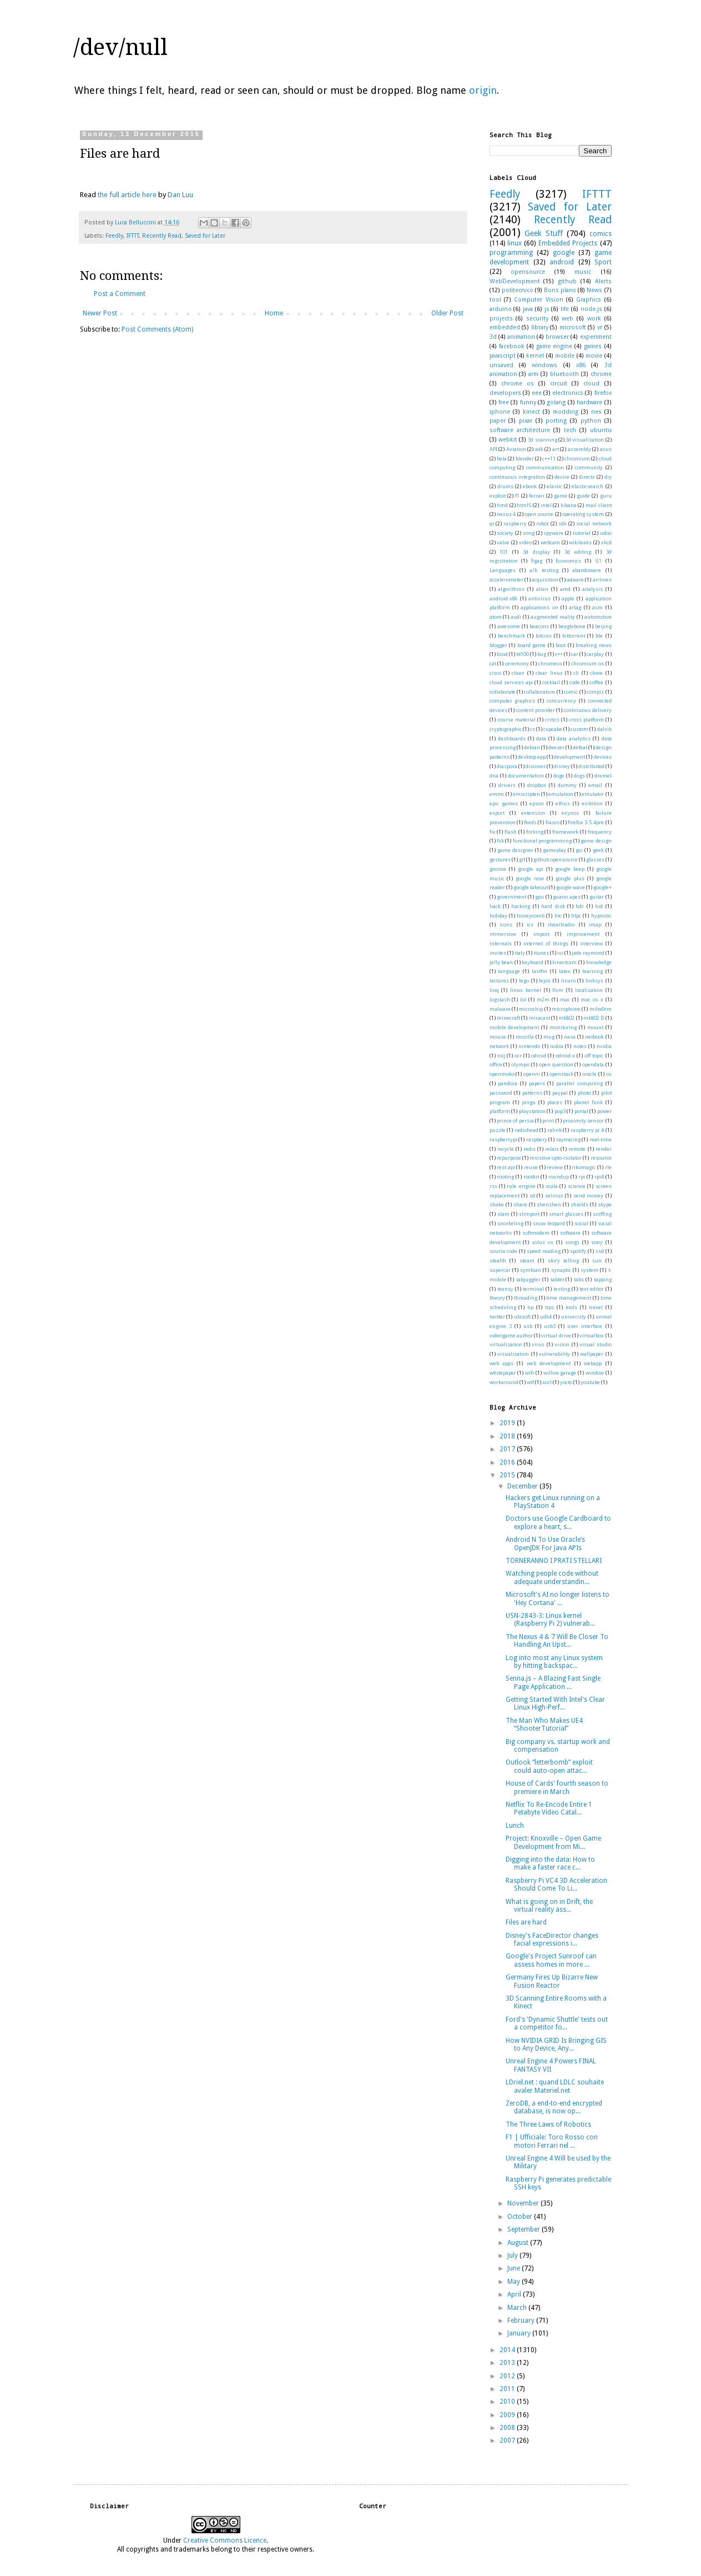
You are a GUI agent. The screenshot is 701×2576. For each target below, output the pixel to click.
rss (493, 1186)
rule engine (521, 1186)
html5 (524, 505)
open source (539, 514)
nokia (556, 1046)
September (524, 2229)
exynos (570, 813)
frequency (600, 832)
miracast (539, 1018)
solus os (542, 1242)
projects (501, 318)
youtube (590, 1382)
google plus (570, 878)
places (554, 1102)
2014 (508, 2350)
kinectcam (564, 962)
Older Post (447, 313)
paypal (560, 1093)
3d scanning (542, 440)
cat (493, 663)
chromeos (550, 663)
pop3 (560, 1111)
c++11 (549, 458)
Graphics (588, 299)
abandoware (586, 570)
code (574, 682)
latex (565, 971)
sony (597, 1242)
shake (497, 1204)
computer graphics (513, 701)
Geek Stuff (544, 233)
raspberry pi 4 (587, 1130)
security (537, 318)
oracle (589, 1074)
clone (596, 673)
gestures (500, 859)
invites (498, 953)
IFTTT (133, 235)
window (595, 1373)
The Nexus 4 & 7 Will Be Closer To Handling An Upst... (557, 1640)
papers (537, 1083)
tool (495, 299)
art (555, 449)
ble (599, 636)
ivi (560, 953)
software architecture (520, 430)
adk (539, 449)
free (503, 402)
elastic (554, 486)
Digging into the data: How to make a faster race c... (550, 1863)
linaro (568, 981)
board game (531, 645)
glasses (595, 859)
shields (579, 1204)
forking (534, 832)
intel (546, 505)
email (595, 785)
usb (527, 1326)
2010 (508, 2401)
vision (561, 1344)
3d (493, 336)
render (604, 1149)
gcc (579, 850)
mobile (564, 355)
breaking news (594, 645)
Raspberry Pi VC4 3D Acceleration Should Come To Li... (556, 1884)
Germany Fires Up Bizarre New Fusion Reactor (552, 1981)
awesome (508, 626)
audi (516, 617)
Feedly (114, 235)
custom (579, 729)
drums (505, 486)
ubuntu (601, 430)
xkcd (606, 542)
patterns (532, 1093)
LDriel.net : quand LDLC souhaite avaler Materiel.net (555, 2086)
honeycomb (530, 916)
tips (549, 1307)
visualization (513, 1354)
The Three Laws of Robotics (548, 2124)
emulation (560, 794)
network (499, 1046)
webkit (507, 439)
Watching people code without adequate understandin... (552, 1577)
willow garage (560, 1373)
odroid (538, 1056)
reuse (531, 1167)
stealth (498, 1260)
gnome (498, 869)
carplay (595, 654)
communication (545, 467)
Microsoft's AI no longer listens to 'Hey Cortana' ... (557, 1598)
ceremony (517, 663)
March (517, 2308)
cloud (591, 383)
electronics (567, 393)
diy (608, 477)
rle (608, 1167)
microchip (531, 1009)
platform (500, 1111)
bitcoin (544, 636)
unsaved (501, 365)
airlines (602, 580)
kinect (531, 411)
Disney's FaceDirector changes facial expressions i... (552, 1939)
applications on (539, 607)
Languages (503, 570)
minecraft (508, 1018)
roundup (558, 1177)
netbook (594, 1037)
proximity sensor (583, 1120)
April (515, 2294)
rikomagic (584, 1167)
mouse (498, 1037)
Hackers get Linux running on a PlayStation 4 (553, 1502)
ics (530, 924)
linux (514, 243)
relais (552, 1149)
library (539, 327)
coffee (596, 682)
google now (530, 878)
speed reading (544, 1251)
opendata (593, 1064)
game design (596, 841)
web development (549, 1363)
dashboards (512, 738)
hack (495, 906)
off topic (593, 1056)
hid (599, 906)
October (520, 2217)
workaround (504, 1382)
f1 (517, 496)
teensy (505, 1289)
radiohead (526, 1130)
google (563, 253)
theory (497, 1298)
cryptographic (506, 729)
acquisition (545, 580)
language (509, 971)
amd (565, 589)
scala (552, 1186)
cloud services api (511, 682)
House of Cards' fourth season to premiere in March (557, 1787)
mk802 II (593, 1018)
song (528, 533)
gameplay (554, 850)
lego (524, 981)
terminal (533, 1289)
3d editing (577, 552)
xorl (547, 1382)
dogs (579, 776)
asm (597, 607)
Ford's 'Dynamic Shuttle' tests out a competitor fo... (557, 2023)
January (519, 2333)
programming (511, 253)
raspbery (536, 1139)
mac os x (592, 999)
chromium (577, 458)
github (567, 281)
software (570, 1233)
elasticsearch (587, 486)
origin (483, 90)
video (525, 542)
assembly (579, 449)
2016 (508, 1462)
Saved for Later (205, 235)
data (541, 738)
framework (565, 832)
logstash (500, 999)
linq (494, 990)
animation (521, 336)
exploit (498, 496)
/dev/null (120, 47)
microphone (566, 1009)
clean (518, 673)
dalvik (604, 729)
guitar (596, 897)
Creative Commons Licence (224, 2540)
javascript (503, 355)
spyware (553, 533)
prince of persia (515, 1120)
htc (558, 916)
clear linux (549, 673)
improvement (583, 934)
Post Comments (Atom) (157, 329)
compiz (595, 692)
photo (584, 1093)
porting (556, 420)
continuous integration (517, 477)
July (513, 2255)
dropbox (536, 785)
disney (562, 766)
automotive (598, 617)
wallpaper (591, 1354)
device (561, 477)
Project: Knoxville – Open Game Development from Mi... (553, 1842)
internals (501, 943)
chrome (601, 374)
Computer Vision (538, 299)
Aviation (516, 449)
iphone (500, 411)
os (609, 1074)
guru (606, 496)
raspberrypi (503, 1139)
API (493, 449)
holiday (498, 916)
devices (603, 757)
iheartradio (561, 924)
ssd (600, 1251)
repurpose (509, 1158)
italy (520, 953)
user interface (584, 1326)
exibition (592, 803)
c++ (559, 654)
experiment (596, 336)
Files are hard (526, 1922)
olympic (520, 1064)
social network (593, 523)
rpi (581, 1177)
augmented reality (553, 617)
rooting (505, 1177)
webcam (550, 542)
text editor (591, 1289)
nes (596, 411)
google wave (570, 887)
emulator (593, 794)
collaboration (539, 692)
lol (523, 999)
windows (544, 365)
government (511, 897)
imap (595, 924)
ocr (518, 1056)
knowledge (599, 962)
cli (576, 673)
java (528, 309)
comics (600, 234)
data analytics (574, 738)
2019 (508, 1423)
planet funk (588, 1102)
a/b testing (543, 570)
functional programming (542, 841)
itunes (541, 953)
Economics (568, 561)
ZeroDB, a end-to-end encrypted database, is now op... (554, 2107)
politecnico (517, 290)
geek (598, 850)
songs (572, 1242)
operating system (583, 514)
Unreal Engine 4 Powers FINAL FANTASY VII (551, 2065)
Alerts (603, 281)
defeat (580, 747)
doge (558, 776)
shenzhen (549, 1204)
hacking (520, 906)
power (604, 1111)
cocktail (551, 682)
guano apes (567, 897)
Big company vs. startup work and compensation (558, 1745)
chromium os (587, 663)
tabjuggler (528, 1279)
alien (542, 589)
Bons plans (560, 290)
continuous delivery (587, 710)
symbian (530, 1270)
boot (561, 645)
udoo (606, 533)
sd (532, 1195)
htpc (576, 916)
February (521, 2320)
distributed (591, 766)
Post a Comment (119, 294)
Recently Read (161, 235)
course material (516, 719)
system (589, 1270)
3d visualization (585, 440)
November (524, 2203)
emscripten (526, 794)
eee (537, 393)
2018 (508, 1436)
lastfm (539, 971)
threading (525, 1298)
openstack (561, 1074)
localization (589, 990)
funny (528, 402)
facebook (512, 346)
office (496, 1064)
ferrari (536, 496)
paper (498, 420)
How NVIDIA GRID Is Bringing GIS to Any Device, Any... (556, 2044)
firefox (603, 393)
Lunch (515, 1826)
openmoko (502, 1074)
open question (556, 1064)
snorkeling (510, 1223)
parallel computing (579, 1083)
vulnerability (554, 1354)
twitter (497, 1317)
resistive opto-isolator (555, 1158)
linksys (594, 981)
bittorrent (573, 636)
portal (581, 1111)
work (594, 318)
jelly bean (501, 962)
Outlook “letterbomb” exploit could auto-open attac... (549, 1766)
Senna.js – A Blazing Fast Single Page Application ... (553, 1682)
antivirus (539, 598)
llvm (557, 990)
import (541, 934)
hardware (589, 402)
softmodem (535, 1233)
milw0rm (600, 1009)
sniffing (602, 1214)
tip (530, 1307)
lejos (545, 981)
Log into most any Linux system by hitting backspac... (554, 1662)
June (514, 2268)
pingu (529, 1102)
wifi (529, 1373)
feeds (530, 822)
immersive (503, 934)
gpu (539, 897)
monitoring (563, 1027)
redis (529, 1149)
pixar (525, 420)
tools (571, 1307)
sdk (562, 523)
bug (541, 654)
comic (571, 692)
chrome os (517, 383)
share (520, 1204)
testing (561, 1289)
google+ (602, 887)
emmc (497, 794)
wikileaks (580, 542)
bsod (502, 654)
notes (580, 1046)
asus (606, 449)
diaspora (507, 766)
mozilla (525, 1037)
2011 (508, 2389)
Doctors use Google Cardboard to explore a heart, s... (558, 1522)
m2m (543, 999)
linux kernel (525, 990)
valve (503, 542)
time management (568, 1298)
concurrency (561, 701)
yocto (566, 1382)
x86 (581, 365)
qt (492, 523)
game (560, 496)
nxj (501, 1056)
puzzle (498, 1130)
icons (506, 924)
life (565, 309)
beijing (603, 626)
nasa (570, 1037)
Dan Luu (180, 195)
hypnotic (601, 916)
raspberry (515, 523)
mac (565, 999)
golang (556, 402)
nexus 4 (506, 514)
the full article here (127, 195)
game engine (554, 346)
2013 (508, 2363)
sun (597, 1260)
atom (496, 617)
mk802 (566, 1018)
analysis (592, 589)
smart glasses (566, 1214)
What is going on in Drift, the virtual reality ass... (549, 1905)
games (593, 346)
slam (503, 1214)
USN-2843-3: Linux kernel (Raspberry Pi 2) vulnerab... (550, 1619)
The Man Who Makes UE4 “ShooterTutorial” (544, 1724)
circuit (558, 383)
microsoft (572, 327)
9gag (536, 561)
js (546, 309)
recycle (505, 1149)
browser (557, 336)
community (589, 467)
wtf (530, 1382)
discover (536, 766)
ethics (563, 803)
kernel (535, 355)
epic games (504, 803)
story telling (563, 1260)
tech (570, 430)
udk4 (546, 1317)
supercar (500, 1270)
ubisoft (522, 1317)
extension (533, 813)
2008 (508, 2428)
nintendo (529, 1046)
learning (592, 971)
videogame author (511, 1335)
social (581, 1223)
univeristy (573, 1317)
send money (588, 1195)
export (497, 813)
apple (568, 598)
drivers (507, 785)
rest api (506, 1167)
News (594, 290)
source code (504, 1251)
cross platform (586, 719)
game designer (515, 850)
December (523, 1486)
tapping (603, 1279)
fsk (500, 841)
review (555, 1167)
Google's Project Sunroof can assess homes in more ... (551, 1960)
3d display (536, 552)
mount (595, 1027)
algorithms (511, 589)
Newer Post (100, 313)
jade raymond (588, 953)
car (574, 654)
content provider (535, 710)
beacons (539, 626)
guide (583, 496)
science (577, 1186)
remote (577, 1149)
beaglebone (572, 626)
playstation (532, 1111)
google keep (569, 869)
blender (525, 458)
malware (500, 1009)
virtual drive (556, 1335)
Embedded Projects (567, 243)
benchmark (511, 636)
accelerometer (506, 580)
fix (493, 832)
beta (502, 458)
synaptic (561, 1270)
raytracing (568, 1139)
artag (575, 607)
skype (605, 1204)
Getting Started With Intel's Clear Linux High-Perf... (555, 1703)
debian (532, 747)
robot (542, 523)
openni (531, 1074)
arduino (501, 309)
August (518, 2243)
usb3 (550, 1326)
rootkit (531, 1177)
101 (504, 552)
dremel (603, 776)
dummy (567, 785)
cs (532, 729)
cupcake (552, 729)
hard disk (552, 906)
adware (575, 580)
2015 (508, 1475)
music (582, 271)
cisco (495, 673)
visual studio (595, 1344)
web (567, 318)
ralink (554, 1130)
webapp (593, 1363)
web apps (501, 1363)
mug (548, 1037)
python (591, 420)
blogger (498, 645)
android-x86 (504, 598)
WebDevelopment (515, 281)
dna (494, 776)
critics (552, 719)
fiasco (552, 822)
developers (505, 393)
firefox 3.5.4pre (586, 822)
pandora (507, 1083)
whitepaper (503, 1373)
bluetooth (564, 374)
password (501, 1093)
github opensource (555, 859)
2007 (508, 2440)
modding (565, 411)
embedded (505, 327)
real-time (600, 1139)
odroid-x (565, 1056)
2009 (508, 2415)
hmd (502, 505)
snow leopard (549, 1223)
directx (587, 477)
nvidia (604, 1046)
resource (601, 1158)
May (514, 2282)
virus (538, 1344)
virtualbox (591, 1335)
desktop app (532, 757)
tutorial (582, 533)
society (505, 533)
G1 (598, 561)
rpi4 (599, 1177)
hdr (580, 906)
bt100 (522, 654)
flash (511, 832)
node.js (591, 309)
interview (591, 943)
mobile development (514, 1027)
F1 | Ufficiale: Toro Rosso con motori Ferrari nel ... (552, 2141)
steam (527, 1260)
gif (522, 859)
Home (274, 313)
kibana (569, 505)
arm (533, 374)
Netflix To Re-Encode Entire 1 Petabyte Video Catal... (549, 1808)
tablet (557, 1279)
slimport (529, 1214)
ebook (530, 486)
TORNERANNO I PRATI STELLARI (554, 1561)
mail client (599, 505)
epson (536, 803)
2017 (508, 1449)
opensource (528, 271)
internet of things (545, 943)
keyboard (532, 962)
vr (599, 327)
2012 (508, 2376)
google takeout (530, 887)
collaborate (503, 692)
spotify (578, 1251)
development (569, 757)
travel (596, 1307)
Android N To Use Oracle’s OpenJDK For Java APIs (545, 1543)
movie (594, 355)
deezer (556, 747)
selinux (554, 1195)
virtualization (506, 1344)
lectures (499, 981)
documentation (526, 776)
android (561, 262)
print (548, 1120)
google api (530, 869)
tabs (579, 1279)
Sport (603, 262)
